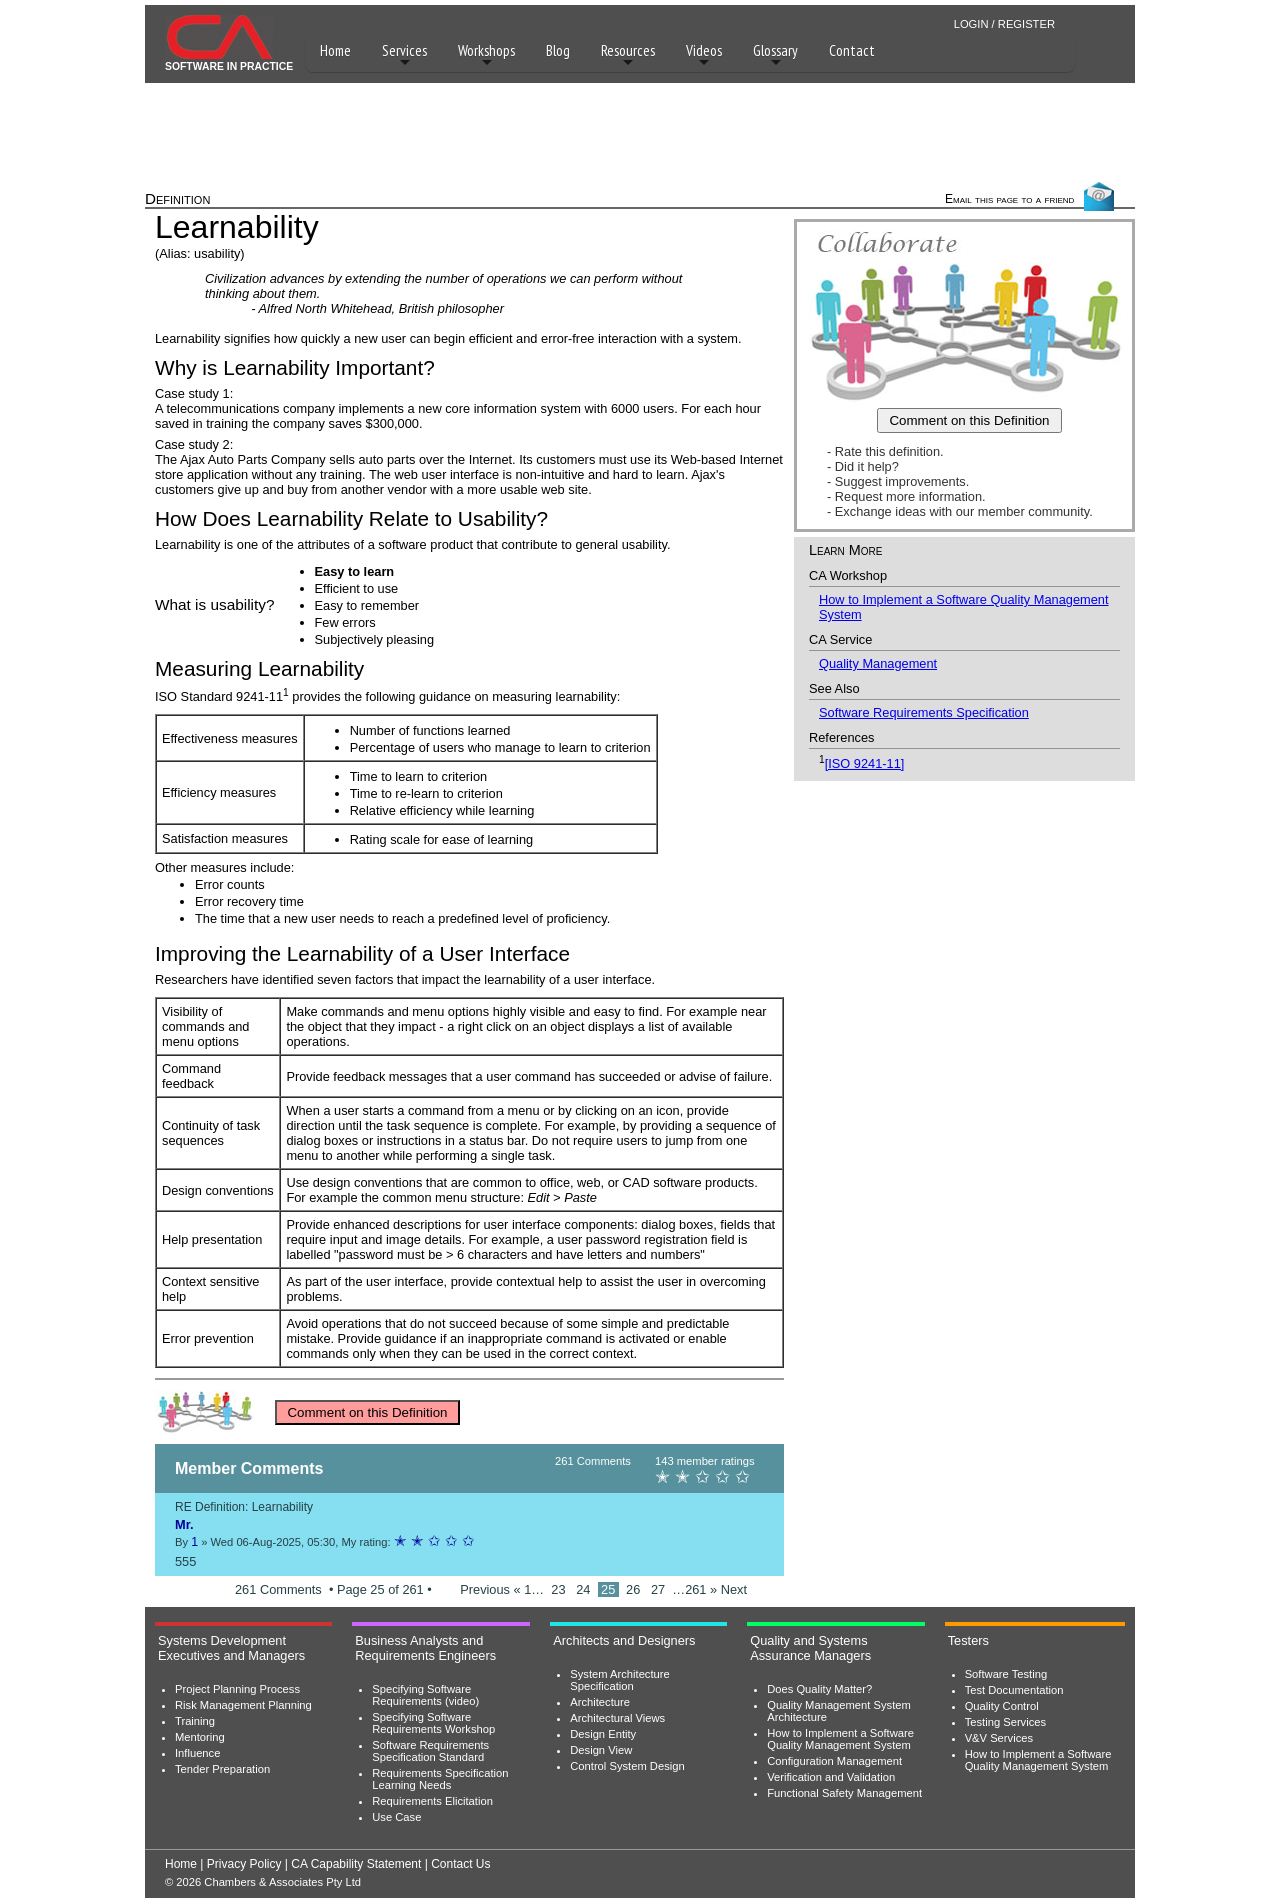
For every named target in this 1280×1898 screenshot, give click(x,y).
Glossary (775, 55)
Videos (704, 55)
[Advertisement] (640, 131)
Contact (852, 50)
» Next (728, 1589)
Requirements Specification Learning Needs (440, 1779)
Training (195, 1721)
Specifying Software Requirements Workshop (433, 1723)
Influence (197, 1753)
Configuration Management (834, 1761)
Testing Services (1005, 1722)
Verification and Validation (831, 1777)
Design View (601, 1750)
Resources (628, 55)
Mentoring (200, 1737)
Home (335, 50)
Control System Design (627, 1766)
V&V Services (999, 1738)
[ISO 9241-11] (865, 763)
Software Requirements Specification (924, 712)
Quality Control (1002, 1706)
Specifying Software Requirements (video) (425, 1695)
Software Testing (1006, 1674)
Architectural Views (617, 1718)
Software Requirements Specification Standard (430, 1751)
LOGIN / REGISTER (1004, 24)
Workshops (486, 55)
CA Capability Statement (356, 1864)
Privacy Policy (244, 1864)
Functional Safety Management (844, 1793)
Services (404, 55)
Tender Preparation (222, 1769)
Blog (558, 50)
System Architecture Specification (619, 1680)
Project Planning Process (237, 1689)
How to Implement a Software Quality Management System (840, 1739)
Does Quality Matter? (819, 1689)
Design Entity (603, 1734)
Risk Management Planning (243, 1705)
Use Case (396, 1817)
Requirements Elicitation (432, 1801)
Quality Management (878, 663)
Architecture (600, 1702)
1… (535, 1589)
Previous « (491, 1589)
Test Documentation (1014, 1690)
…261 (691, 1589)
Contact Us (460, 1864)
